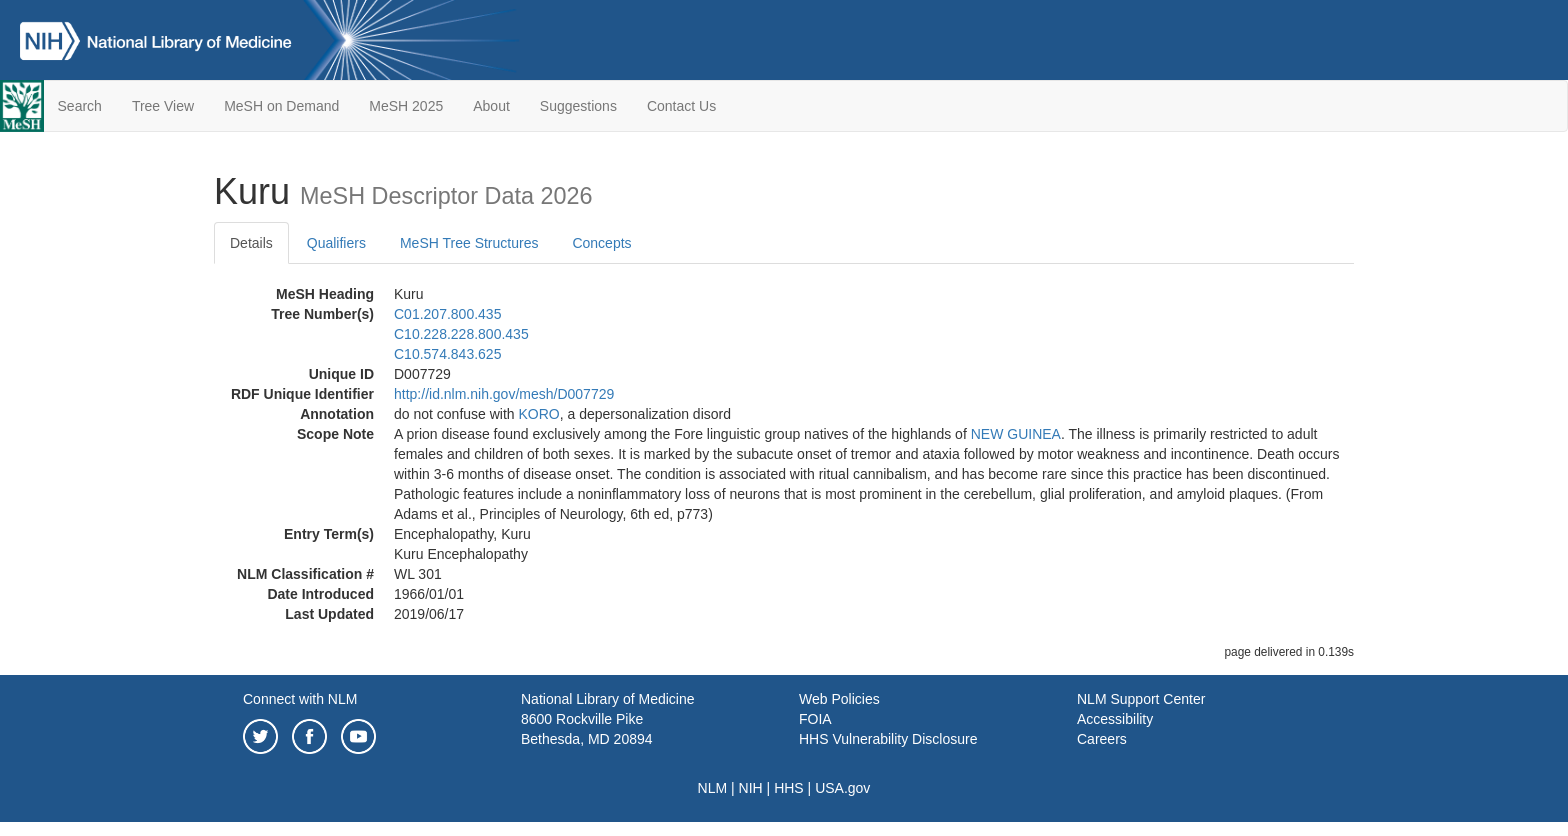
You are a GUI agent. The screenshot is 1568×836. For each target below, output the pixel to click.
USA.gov (842, 788)
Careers (1102, 739)
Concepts (601, 243)
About (491, 106)
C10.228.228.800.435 (461, 334)
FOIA (815, 719)
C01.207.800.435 (447, 314)
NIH (751, 788)
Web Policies (839, 699)
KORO (539, 414)
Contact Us (681, 106)
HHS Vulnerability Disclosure (888, 739)
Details (251, 243)
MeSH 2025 (406, 106)
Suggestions (578, 106)
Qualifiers (336, 243)
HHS (789, 788)
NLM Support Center (1141, 699)
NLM (713, 788)
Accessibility (1115, 719)
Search (80, 106)
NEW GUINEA (1016, 434)
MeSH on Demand (281, 106)
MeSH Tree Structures (469, 243)
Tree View (163, 106)
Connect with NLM (300, 699)
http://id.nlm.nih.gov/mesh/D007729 (504, 394)
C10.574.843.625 (447, 354)
